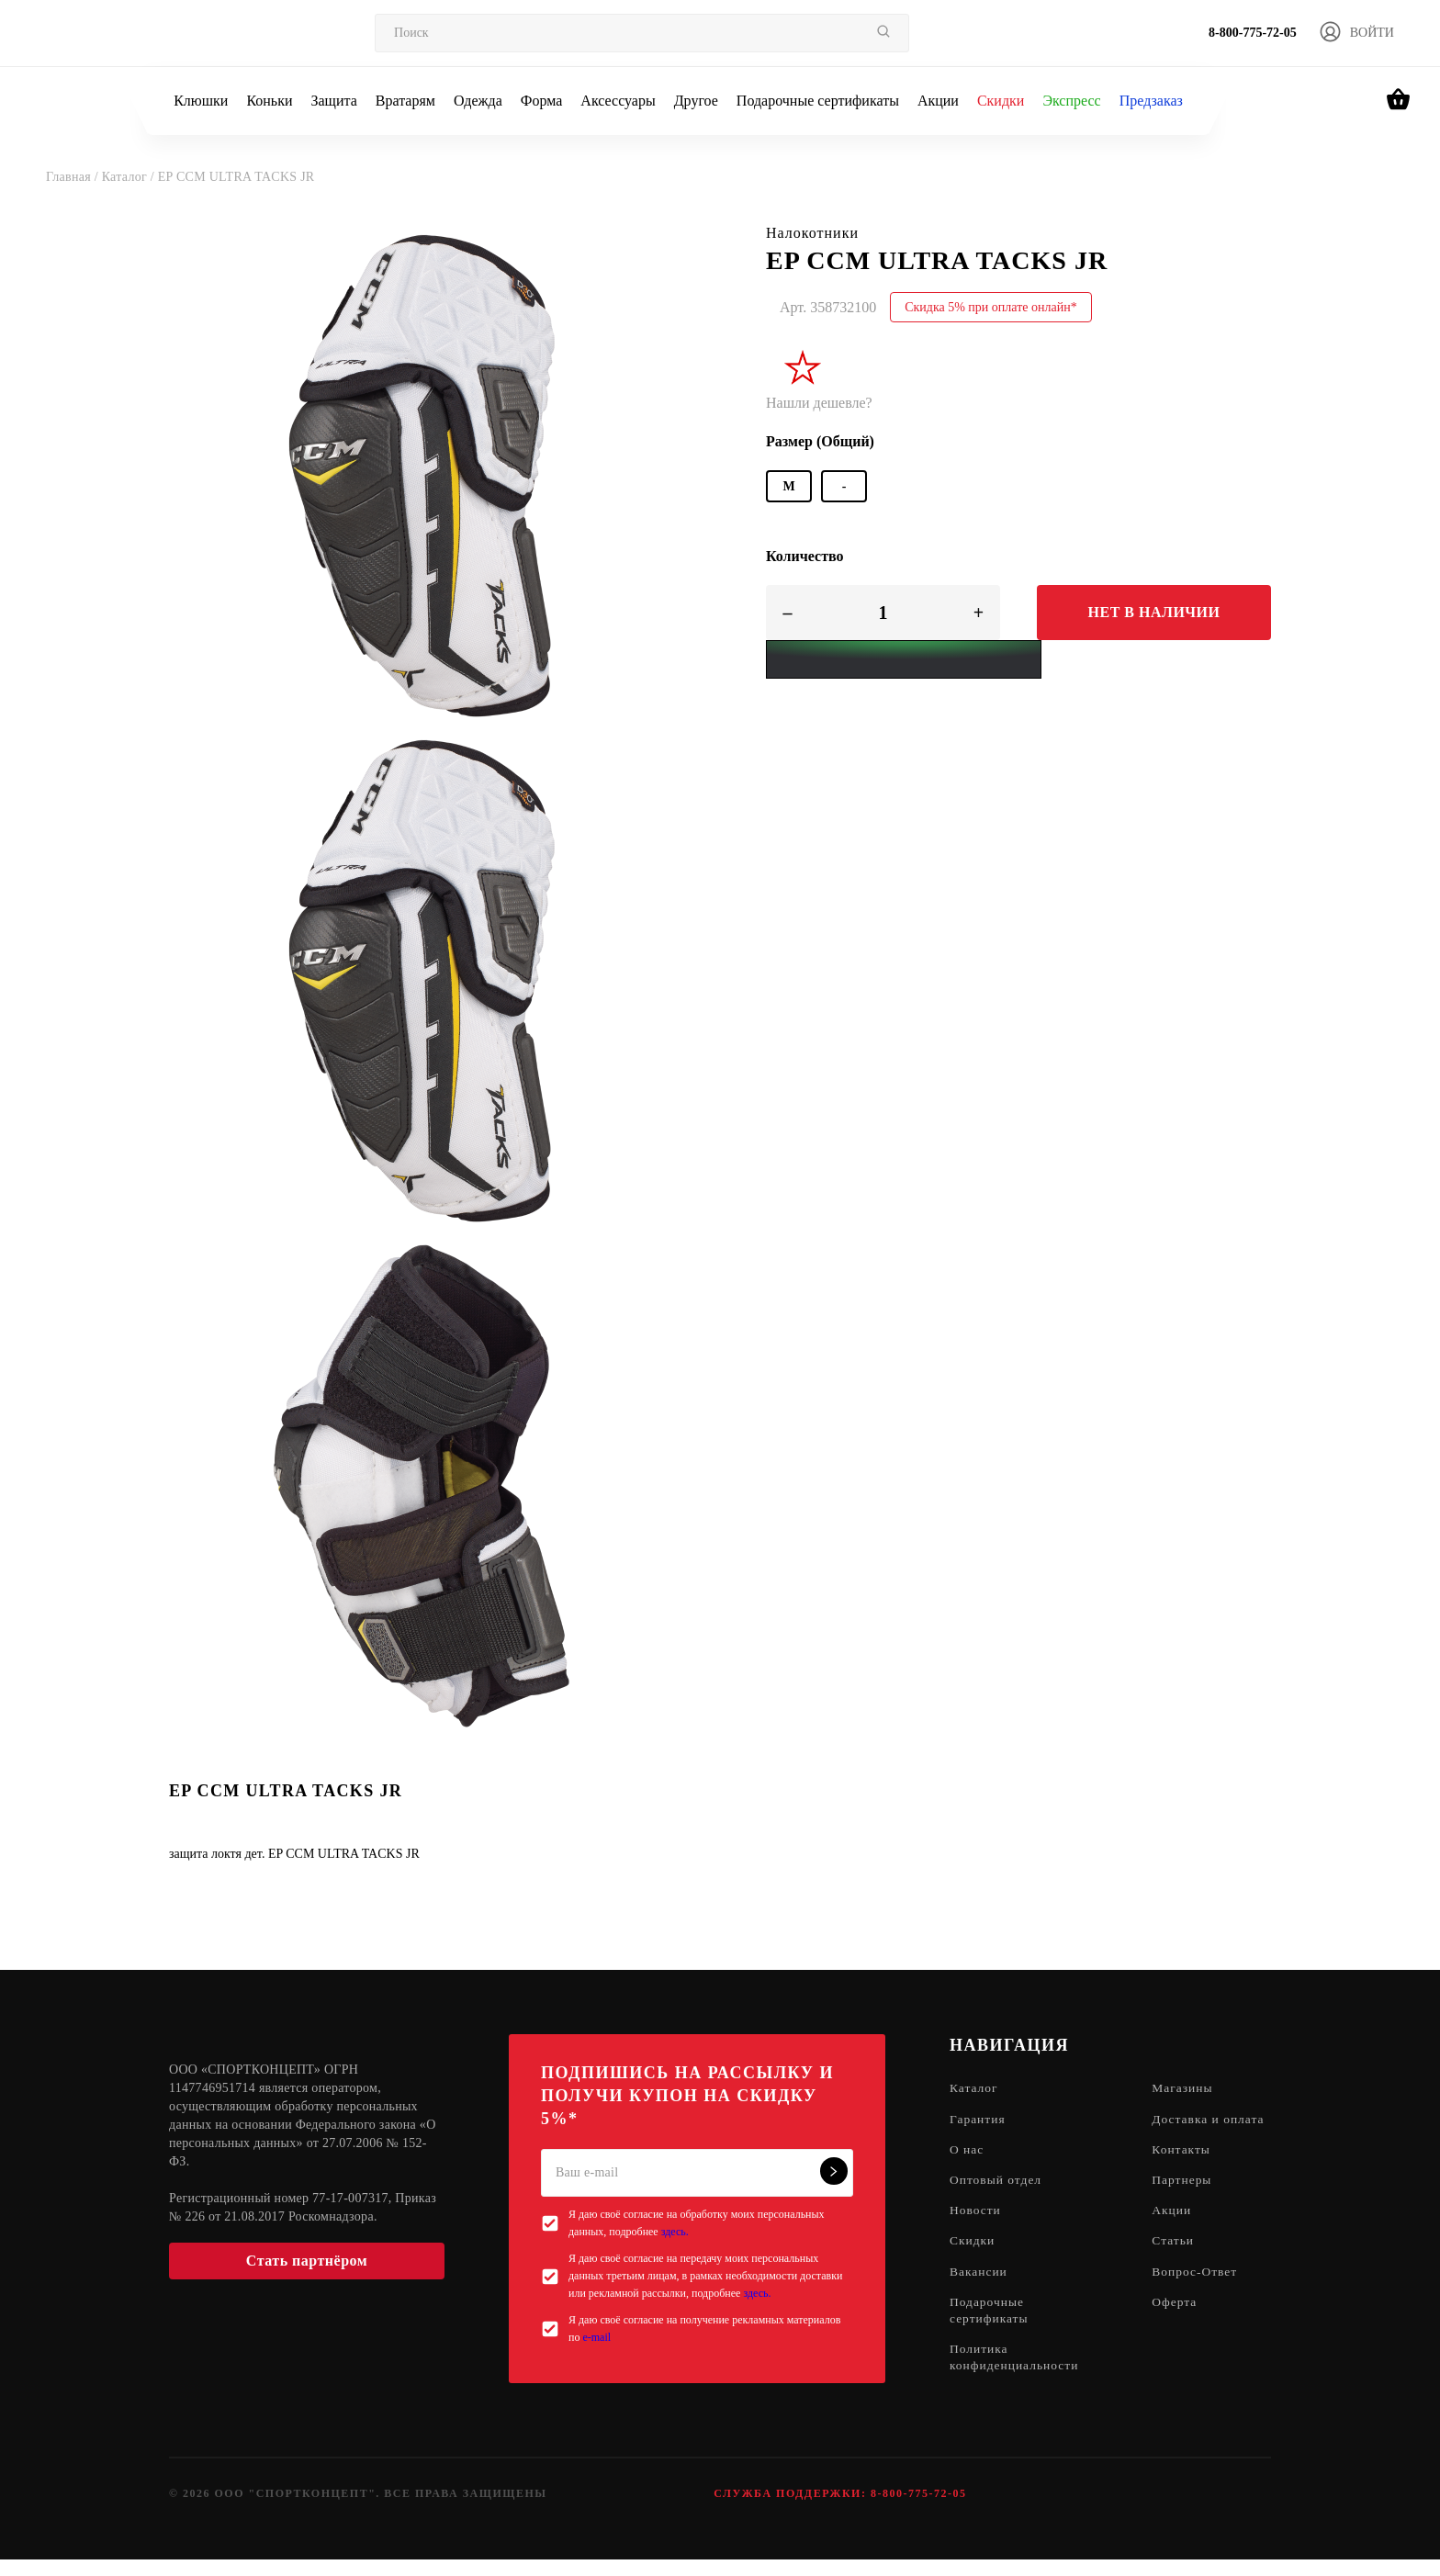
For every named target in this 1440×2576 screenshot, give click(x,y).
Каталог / (130, 177)
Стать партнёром (306, 2260)
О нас (967, 2169)
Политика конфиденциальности (1016, 2382)
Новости (976, 2231)
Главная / (74, 177)
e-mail (596, 2337)
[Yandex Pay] (903, 659)
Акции (938, 100)
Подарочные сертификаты (818, 100)
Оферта (1179, 2325)
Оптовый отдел (997, 2200)
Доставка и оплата (1191, 2128)
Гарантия (978, 2120)
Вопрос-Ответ (1200, 2293)
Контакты (1186, 2169)
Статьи (1177, 2262)
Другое (696, 100)
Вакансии (979, 2293)
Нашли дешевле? (819, 403)
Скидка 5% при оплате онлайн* (991, 307)
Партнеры (1187, 2200)
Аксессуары (617, 100)
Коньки (269, 100)
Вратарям (405, 100)
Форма (542, 100)
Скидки (1000, 100)
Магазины (1188, 2089)
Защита (333, 100)
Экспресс (1071, 100)
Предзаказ (1151, 100)
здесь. (675, 2231)
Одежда (478, 100)
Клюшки (201, 100)
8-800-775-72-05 (1253, 32)
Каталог (974, 2089)
